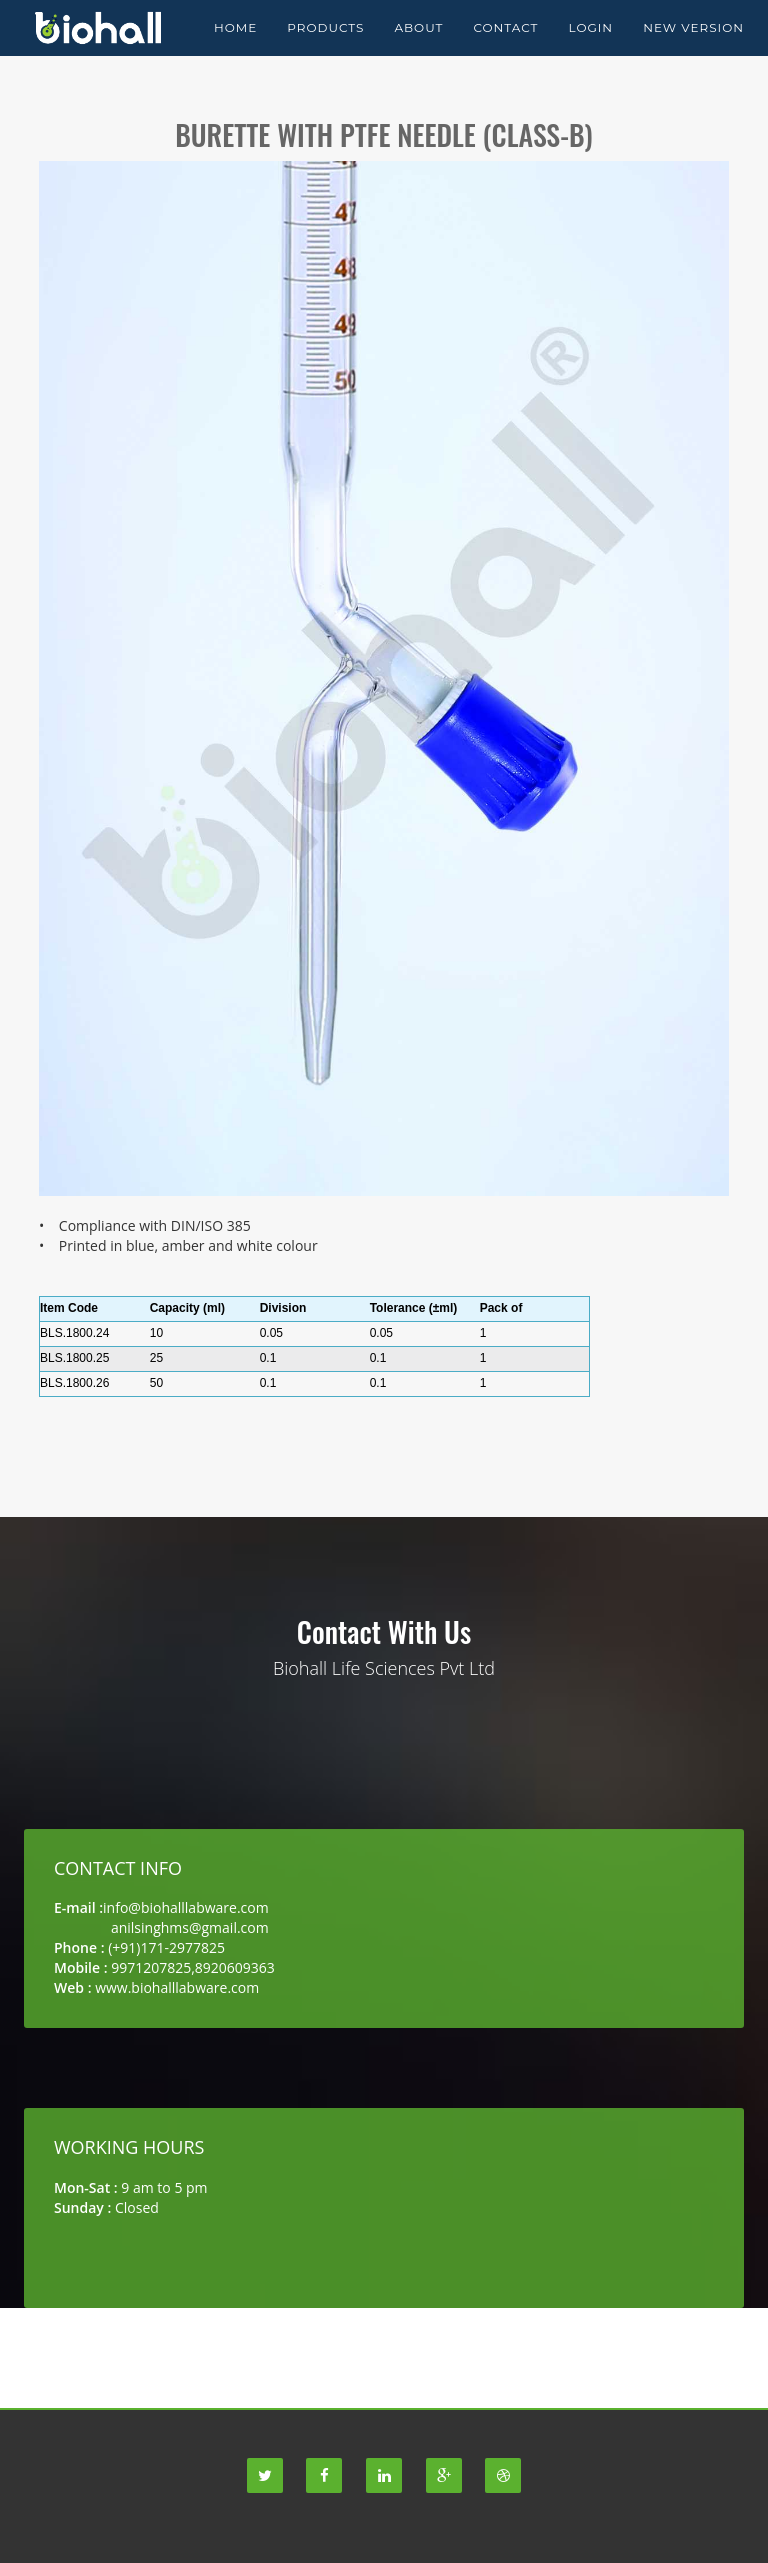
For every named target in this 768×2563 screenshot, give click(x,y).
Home (235, 49)
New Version (693, 49)
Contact (505, 49)
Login (590, 49)
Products (325, 49)
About (418, 49)
